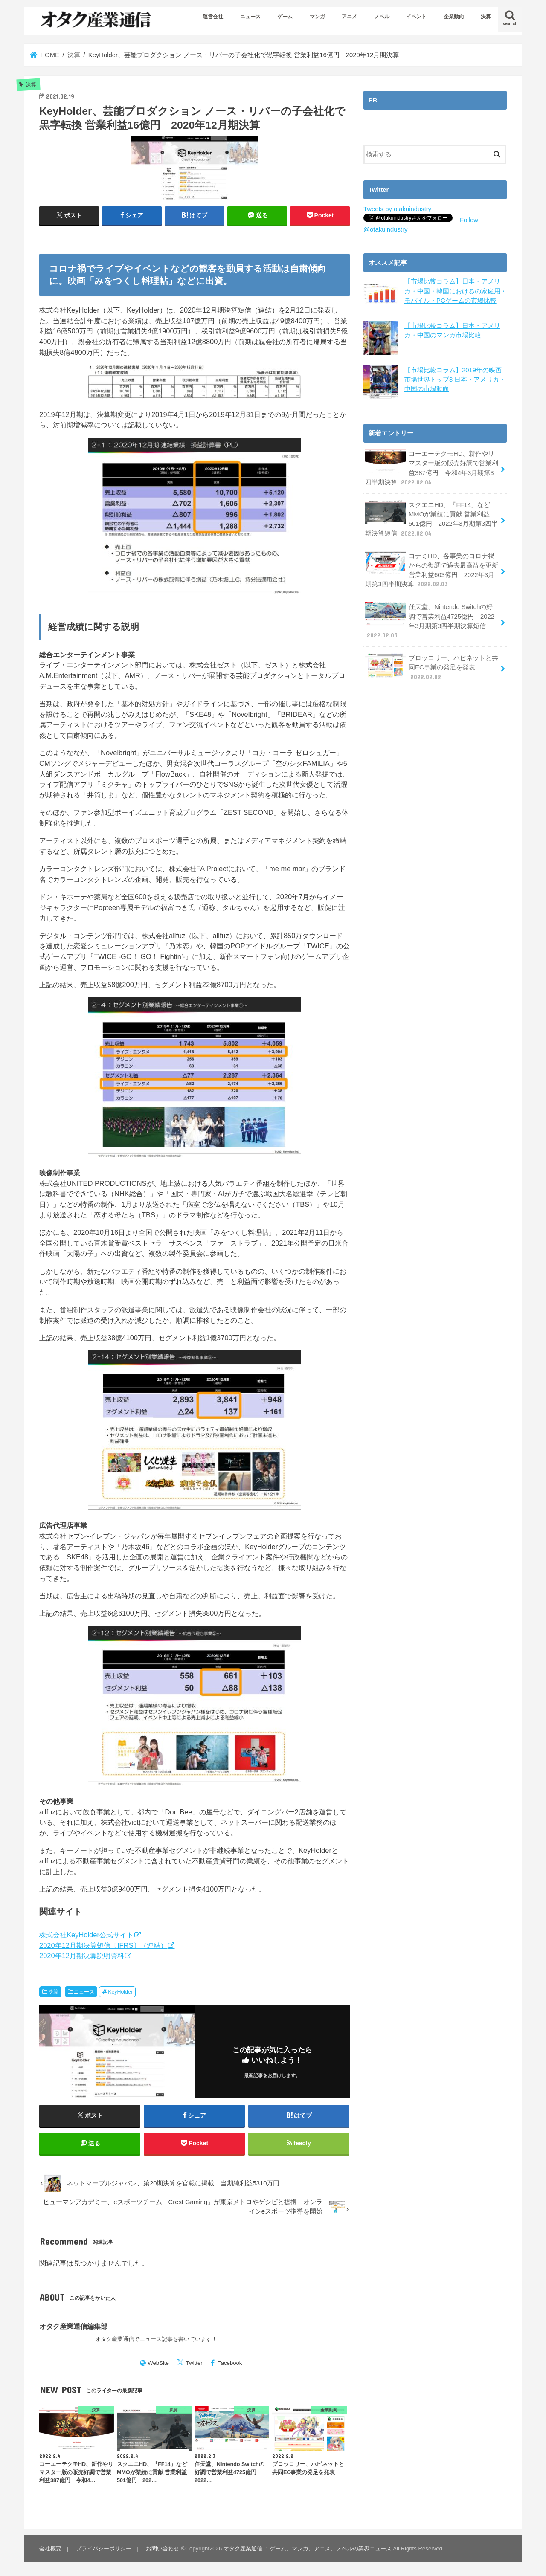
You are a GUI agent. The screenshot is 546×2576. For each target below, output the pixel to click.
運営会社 (213, 17)
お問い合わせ (162, 2549)
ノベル (381, 17)
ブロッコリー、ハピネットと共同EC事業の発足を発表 (431, 666)
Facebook (230, 2363)
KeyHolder (120, 1992)
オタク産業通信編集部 (73, 2326)
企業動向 (454, 17)
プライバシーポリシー (103, 2549)
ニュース (250, 17)
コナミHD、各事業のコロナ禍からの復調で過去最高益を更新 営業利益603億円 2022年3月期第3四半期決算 (431, 569)
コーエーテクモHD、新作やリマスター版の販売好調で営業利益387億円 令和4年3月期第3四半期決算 (431, 467)
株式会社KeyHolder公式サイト (86, 1935)
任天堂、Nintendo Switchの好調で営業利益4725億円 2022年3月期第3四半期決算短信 (432, 620)
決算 (486, 17)
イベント (416, 17)
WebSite (158, 2363)
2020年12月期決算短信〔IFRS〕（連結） (103, 1945)
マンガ (317, 17)
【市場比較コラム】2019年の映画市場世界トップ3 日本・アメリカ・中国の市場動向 (454, 378)
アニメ (349, 17)
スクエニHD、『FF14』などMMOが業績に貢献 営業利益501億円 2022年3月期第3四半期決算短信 (431, 518)
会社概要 (50, 2549)
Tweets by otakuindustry (397, 209)
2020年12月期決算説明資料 (81, 1955)
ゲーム (285, 17)
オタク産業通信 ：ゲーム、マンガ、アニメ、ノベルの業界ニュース (308, 2549)
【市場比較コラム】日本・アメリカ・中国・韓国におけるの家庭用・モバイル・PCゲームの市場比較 (455, 291)
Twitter (194, 2363)
